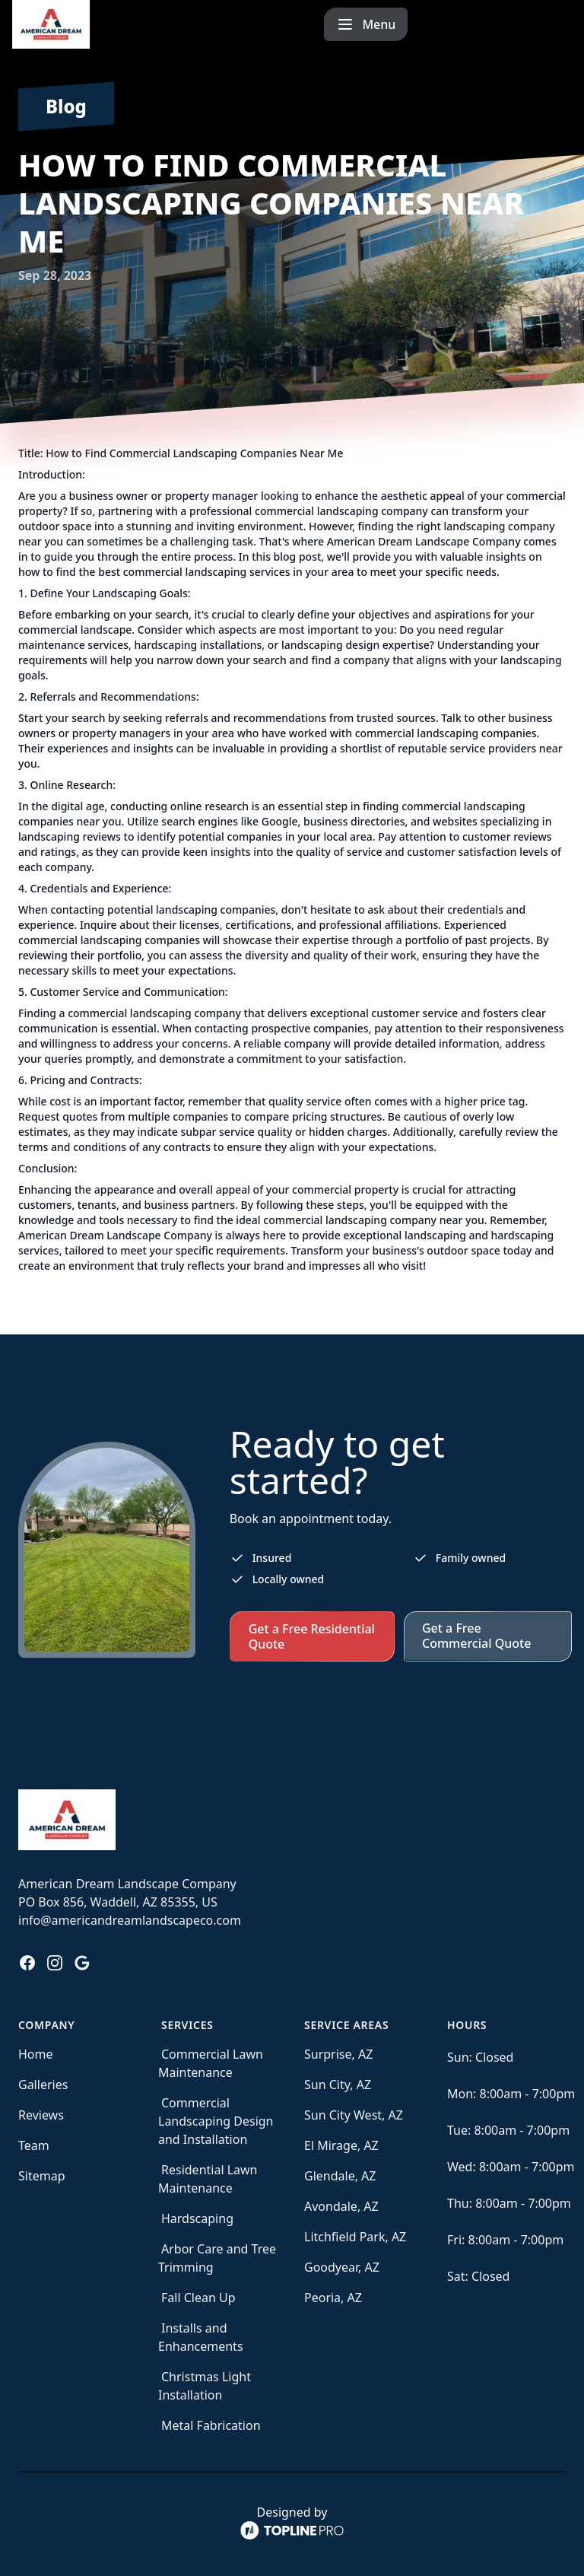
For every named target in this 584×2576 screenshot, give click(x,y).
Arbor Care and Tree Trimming (217, 2257)
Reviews (41, 2115)
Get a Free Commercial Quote (476, 1636)
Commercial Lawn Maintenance (210, 2063)
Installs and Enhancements (200, 2337)
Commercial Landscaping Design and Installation (216, 2121)
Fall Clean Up (198, 2297)
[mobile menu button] (530, 24)
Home (35, 2054)
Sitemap (41, 2175)
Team (33, 2145)
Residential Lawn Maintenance (208, 2178)
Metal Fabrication (211, 2425)
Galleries (43, 2084)
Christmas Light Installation (204, 2385)
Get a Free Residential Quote (312, 1636)
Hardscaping (197, 2218)
